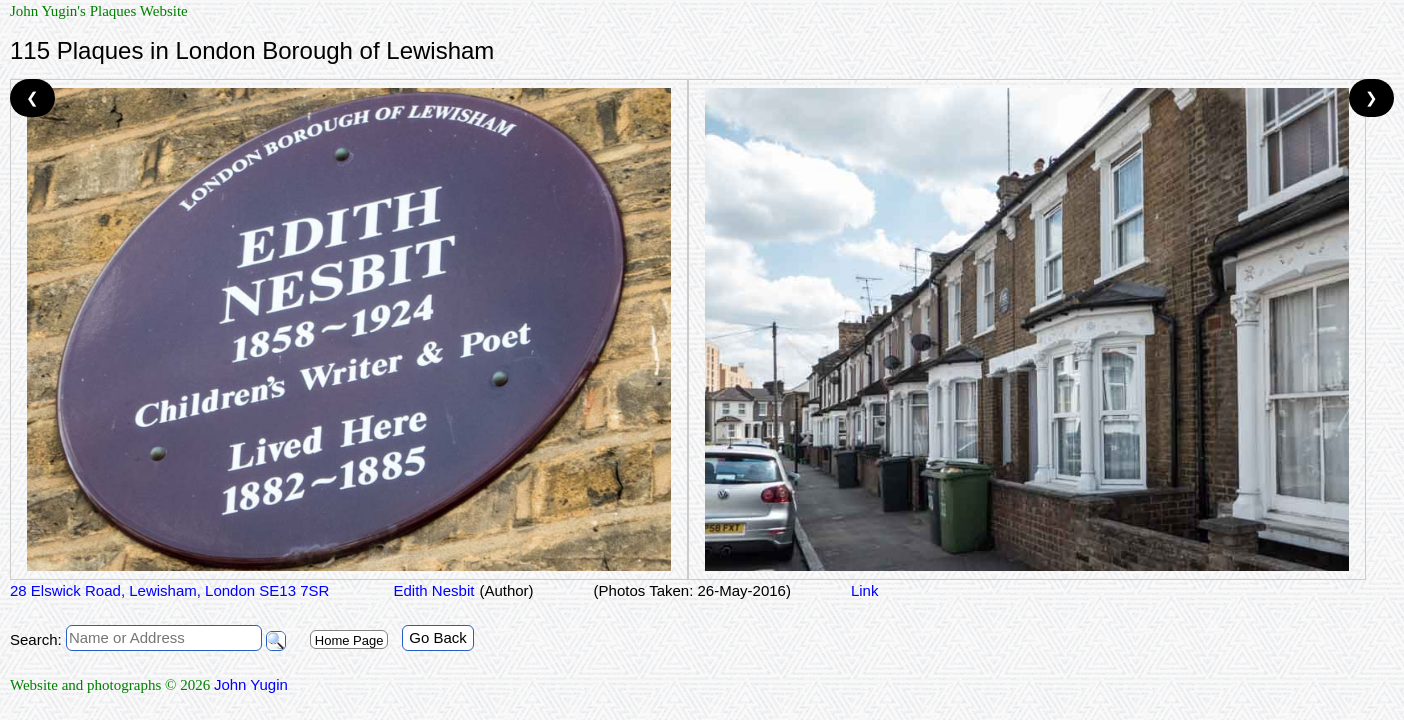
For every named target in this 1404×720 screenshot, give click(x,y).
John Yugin (251, 684)
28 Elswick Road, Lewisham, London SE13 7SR (169, 590)
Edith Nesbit (431, 590)
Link (865, 590)
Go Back (438, 637)
